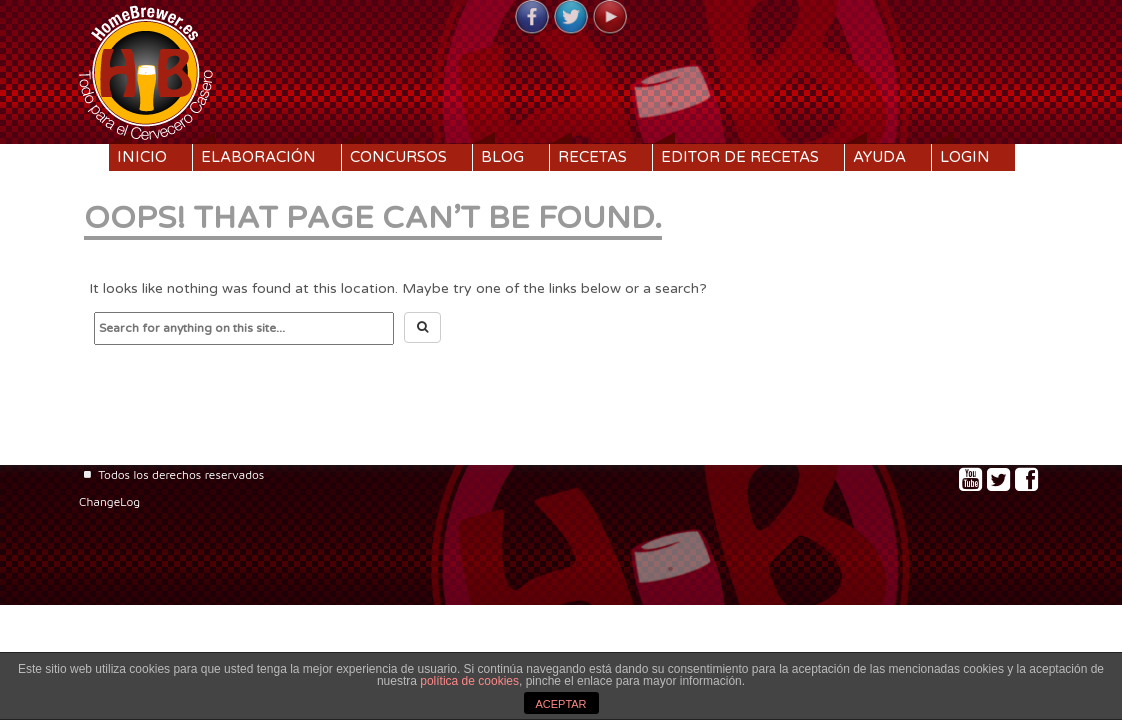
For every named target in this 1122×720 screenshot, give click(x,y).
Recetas (592, 157)
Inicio (142, 157)
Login (965, 157)
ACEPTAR (560, 704)
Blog (502, 157)
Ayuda (879, 157)
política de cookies (469, 681)
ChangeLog (109, 501)
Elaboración (258, 157)
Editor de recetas (740, 157)
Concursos (398, 157)
